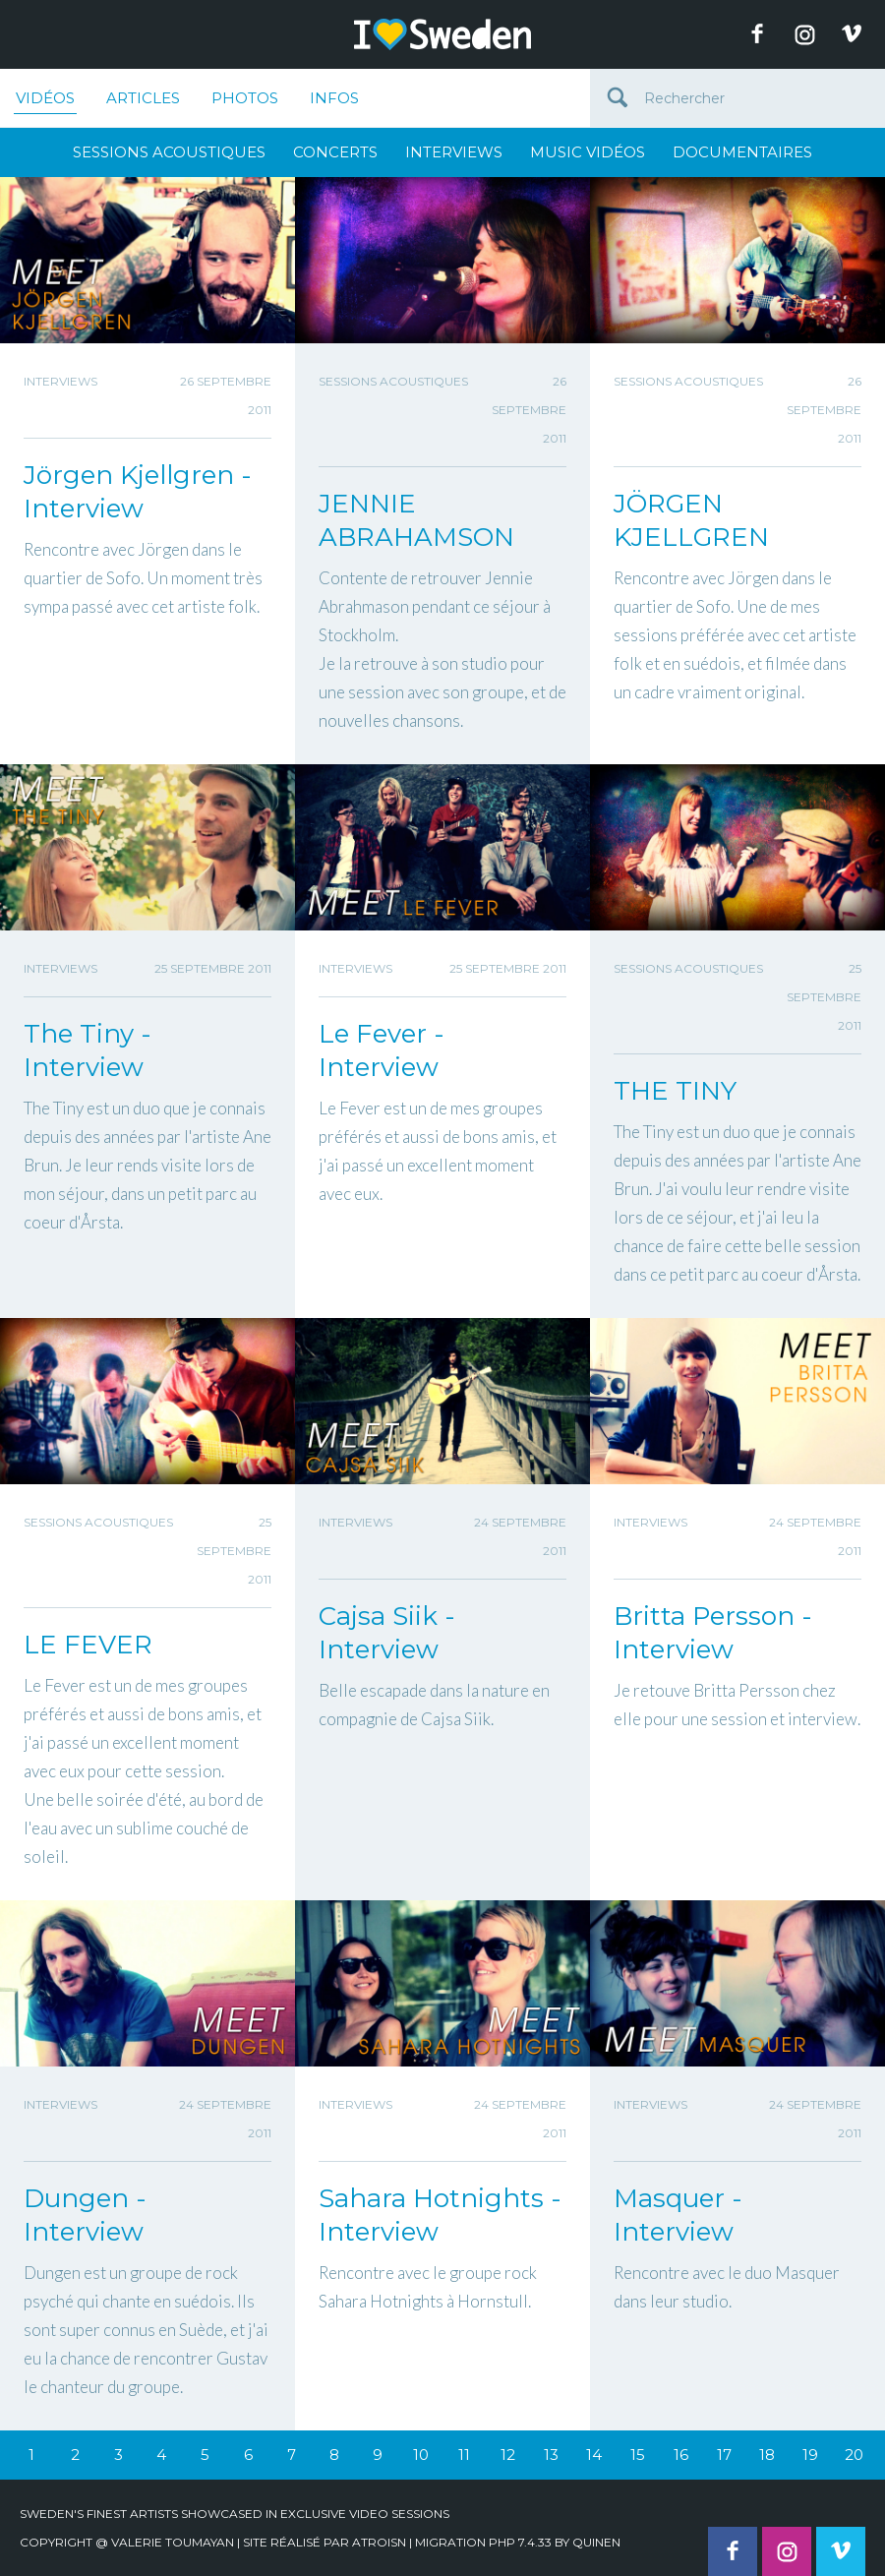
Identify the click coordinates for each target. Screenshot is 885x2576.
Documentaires (742, 152)
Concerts (335, 152)
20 (854, 2454)
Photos (244, 98)
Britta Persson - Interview (713, 1632)
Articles (143, 98)
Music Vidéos (587, 152)
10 (421, 2454)
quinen (596, 2542)
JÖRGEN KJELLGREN (691, 520)
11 (464, 2454)
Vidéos (45, 101)
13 (551, 2454)
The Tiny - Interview (87, 1050)
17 (724, 2454)
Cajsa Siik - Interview (387, 1632)
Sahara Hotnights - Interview (440, 2215)
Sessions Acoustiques (169, 152)
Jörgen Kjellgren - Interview (138, 491)
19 (810, 2454)
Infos (334, 98)
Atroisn (379, 2542)
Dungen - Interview (85, 2215)
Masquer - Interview (678, 2215)
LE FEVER (88, 1644)
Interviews (453, 152)
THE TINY (675, 1091)
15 (637, 2454)
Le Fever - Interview (381, 1050)
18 (767, 2454)
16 (681, 2454)
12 (508, 2454)
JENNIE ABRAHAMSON (416, 520)
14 (594, 2454)
